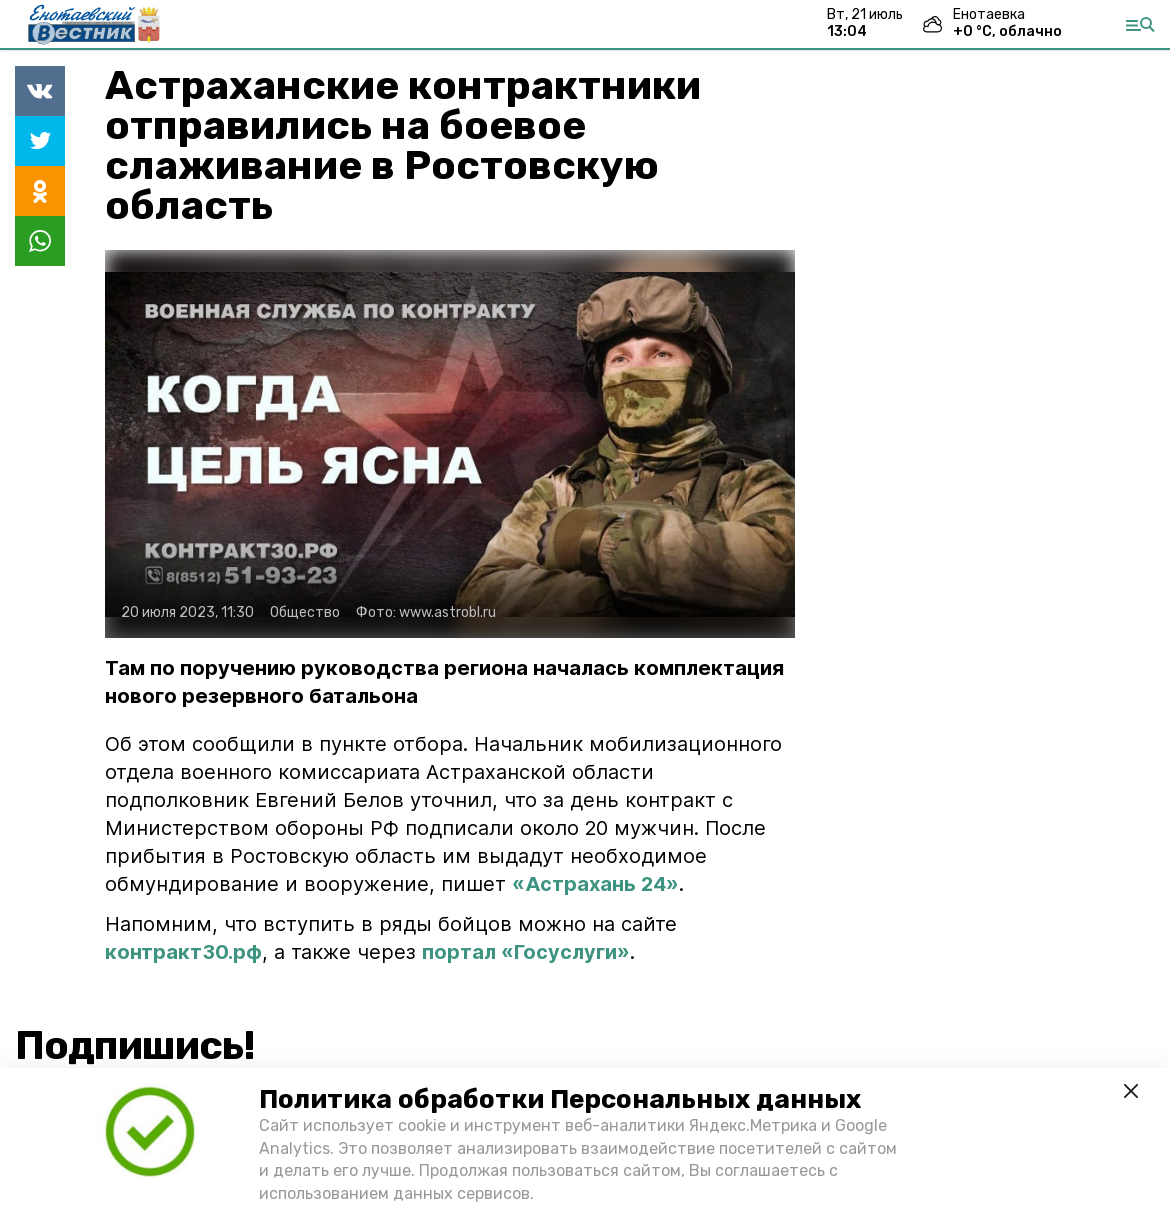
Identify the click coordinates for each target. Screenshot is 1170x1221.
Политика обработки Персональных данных (560, 1099)
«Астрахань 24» (595, 884)
